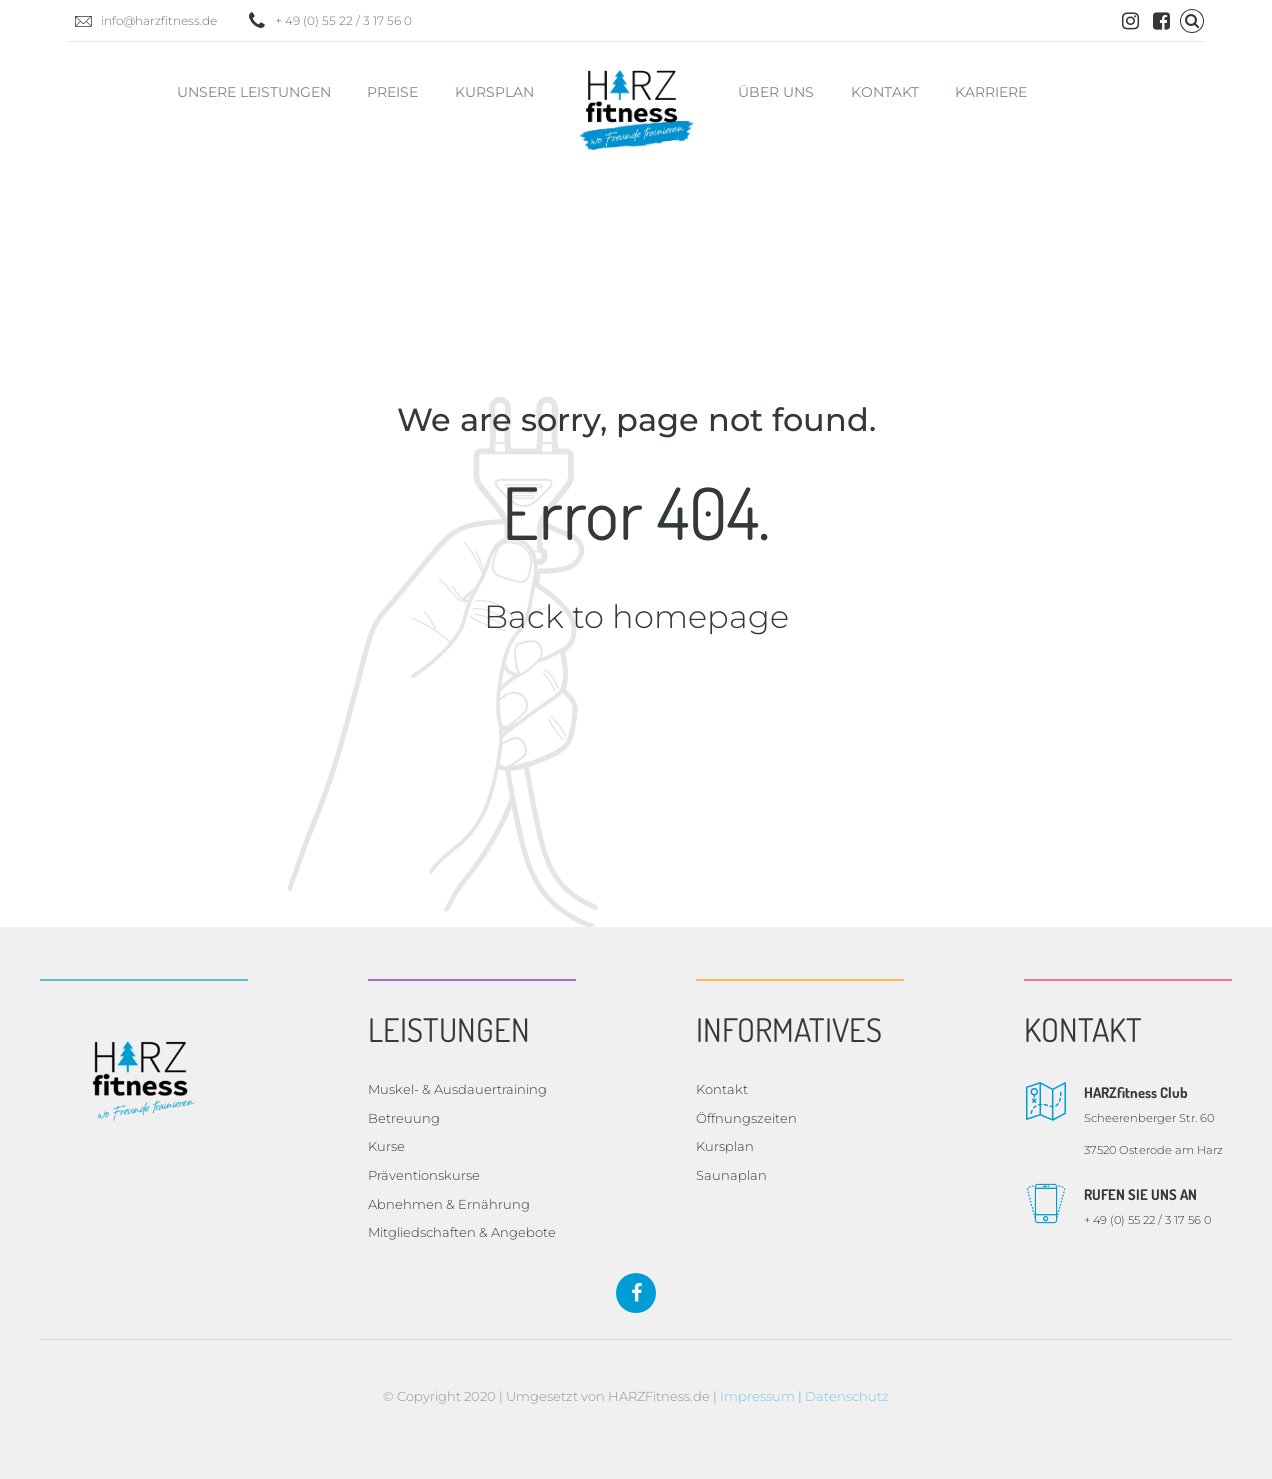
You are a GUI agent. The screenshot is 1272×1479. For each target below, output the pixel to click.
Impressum (757, 1396)
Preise (392, 92)
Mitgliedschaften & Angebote (462, 1232)
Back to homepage (636, 616)
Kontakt (885, 92)
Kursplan (494, 92)
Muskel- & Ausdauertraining (457, 1089)
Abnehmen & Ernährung (449, 1204)
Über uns (776, 92)
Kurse (386, 1146)
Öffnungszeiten (746, 1118)
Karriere (991, 92)
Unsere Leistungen (254, 92)
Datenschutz (847, 1396)
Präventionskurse (424, 1175)
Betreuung (404, 1118)
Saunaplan (731, 1175)
